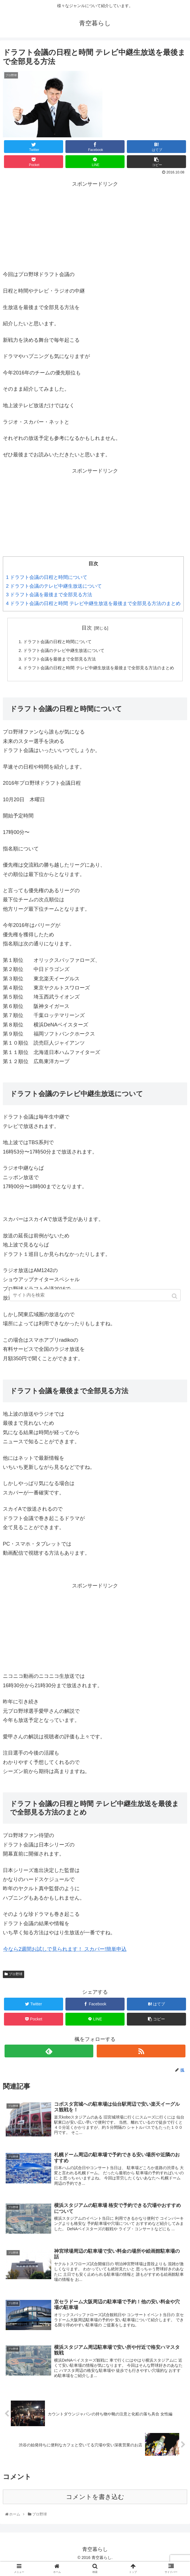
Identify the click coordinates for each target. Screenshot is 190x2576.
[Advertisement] (95, 224)
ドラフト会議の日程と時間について (46, 577)
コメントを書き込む (95, 2509)
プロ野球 (15, 1985)
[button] (175, 1296)
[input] (94, 1295)
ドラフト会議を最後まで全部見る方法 (49, 594)
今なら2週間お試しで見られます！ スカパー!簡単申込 (65, 1959)
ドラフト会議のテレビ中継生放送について (54, 586)
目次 (87, 628)
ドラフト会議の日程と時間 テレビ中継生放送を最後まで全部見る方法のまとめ (93, 603)
